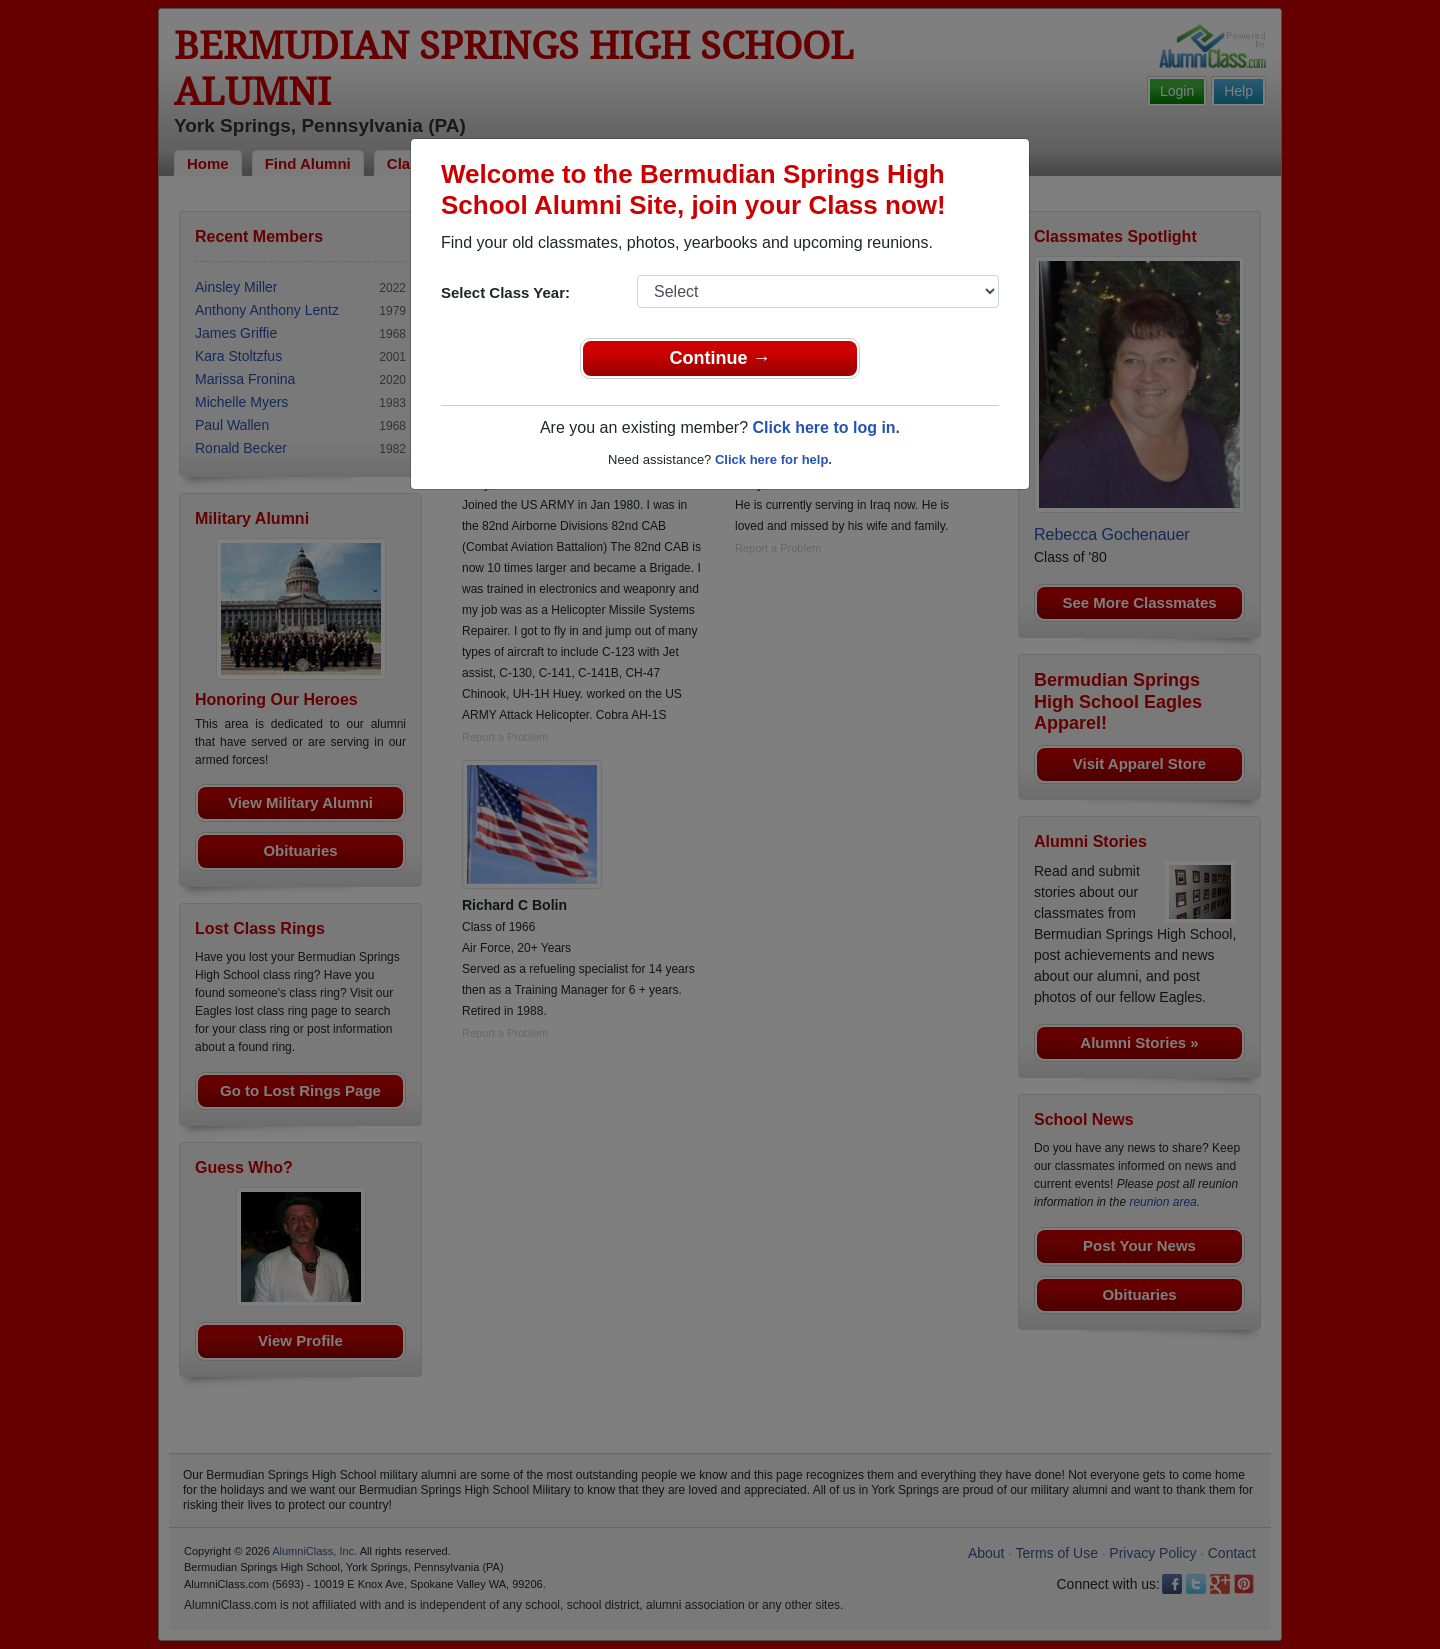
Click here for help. (773, 459)
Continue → (720, 358)
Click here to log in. (826, 427)
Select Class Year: (505, 292)
